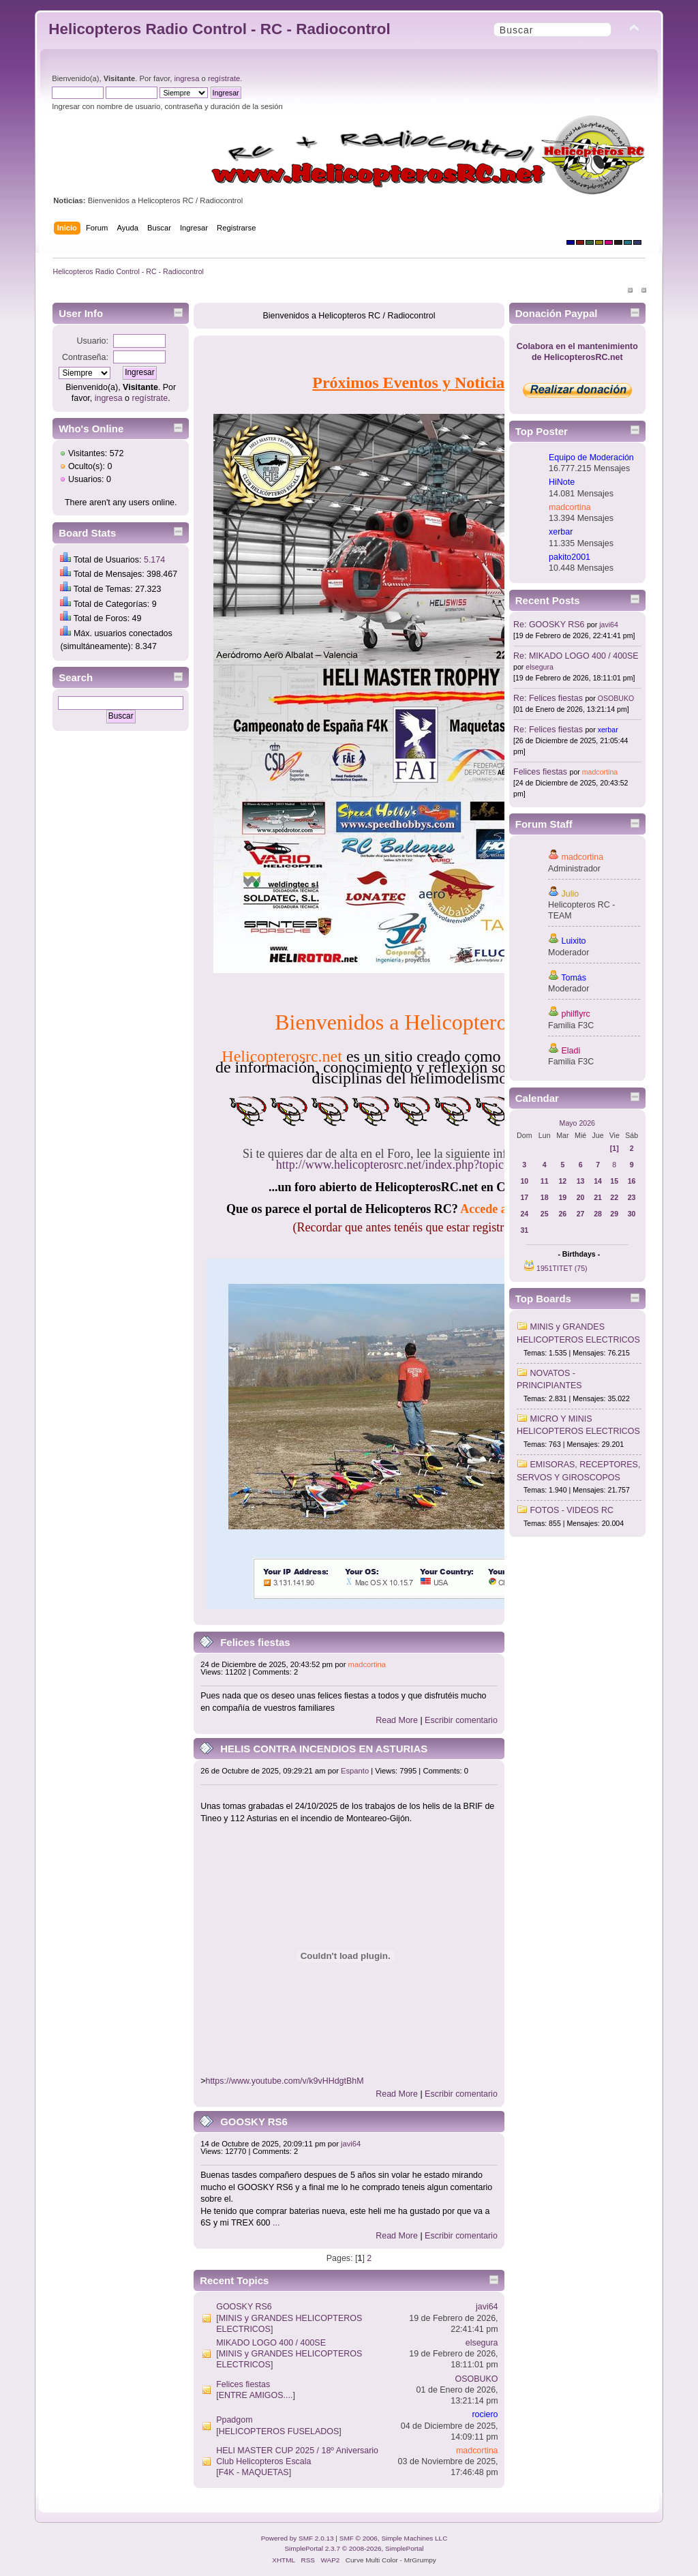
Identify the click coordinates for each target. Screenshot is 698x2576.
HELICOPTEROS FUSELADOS (279, 2431)
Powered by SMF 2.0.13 (297, 2538)
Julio (570, 894)
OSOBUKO (476, 2379)
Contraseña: (85, 357)
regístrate (224, 78)
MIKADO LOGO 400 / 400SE (271, 2343)
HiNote (562, 482)
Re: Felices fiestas (548, 698)
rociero (485, 2414)
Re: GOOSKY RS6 (548, 624)
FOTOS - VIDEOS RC (571, 1510)
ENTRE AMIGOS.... (256, 2395)
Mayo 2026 (577, 1123)
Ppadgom (234, 2420)
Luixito (574, 941)
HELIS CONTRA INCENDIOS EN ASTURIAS (323, 1748)
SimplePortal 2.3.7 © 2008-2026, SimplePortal (353, 2548)
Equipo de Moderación (591, 457)
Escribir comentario (461, 1720)
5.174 (154, 560)
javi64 (351, 2144)
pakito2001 (569, 557)
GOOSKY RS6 (254, 2121)
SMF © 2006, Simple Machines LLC (393, 2538)
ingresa (187, 78)
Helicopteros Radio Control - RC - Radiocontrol (219, 29)
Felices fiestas (255, 1642)
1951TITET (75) (562, 1268)
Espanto (355, 1771)
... (276, 2223)
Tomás (573, 978)
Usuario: (92, 341)
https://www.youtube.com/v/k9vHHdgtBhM (284, 2081)
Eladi (571, 1050)
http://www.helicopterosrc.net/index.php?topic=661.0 (407, 1164)
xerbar (561, 532)
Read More (397, 1720)
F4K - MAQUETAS (254, 2472)
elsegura (482, 2343)
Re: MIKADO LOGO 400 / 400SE (576, 656)
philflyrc (576, 1014)
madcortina (367, 1664)
